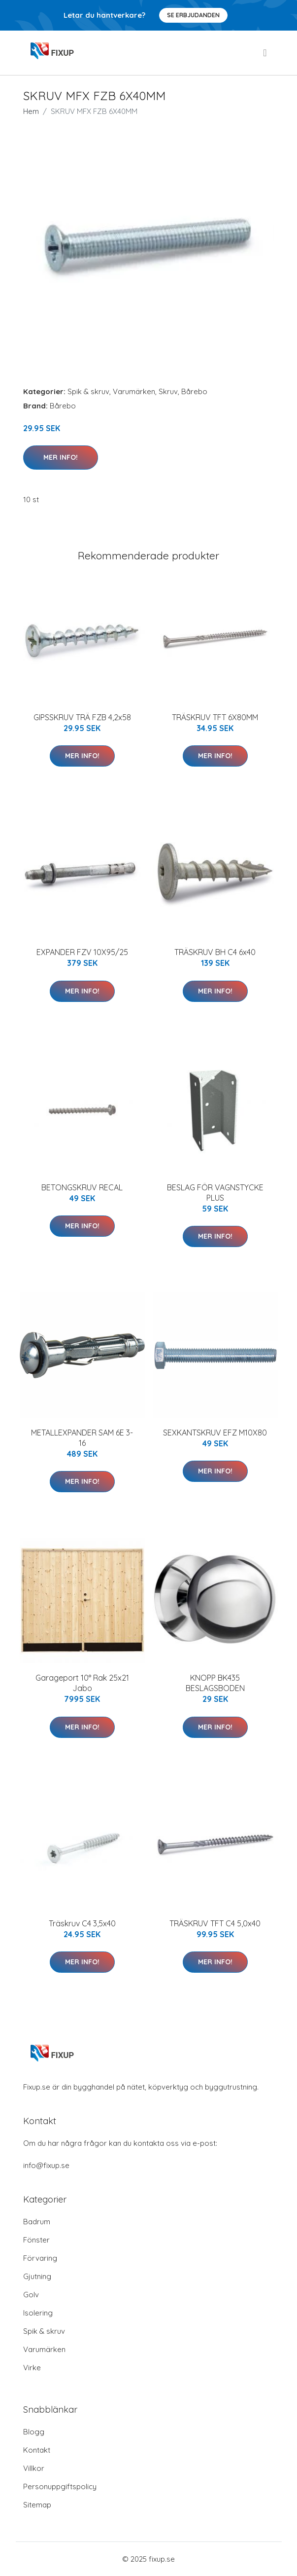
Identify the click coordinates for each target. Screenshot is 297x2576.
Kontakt (36, 2450)
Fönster (36, 2240)
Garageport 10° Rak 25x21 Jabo (82, 1683)
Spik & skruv (88, 391)
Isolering (38, 2313)
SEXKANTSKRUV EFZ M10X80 (215, 1432)
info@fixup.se (46, 2165)
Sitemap (37, 2504)
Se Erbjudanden (193, 15)
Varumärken (134, 391)
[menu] (265, 53)
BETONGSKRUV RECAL (82, 1187)
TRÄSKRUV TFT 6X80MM (215, 717)
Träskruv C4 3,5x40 (82, 1923)
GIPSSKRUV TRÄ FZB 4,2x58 (82, 717)
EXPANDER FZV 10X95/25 (82, 952)
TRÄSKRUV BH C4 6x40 (215, 952)
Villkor (33, 2468)
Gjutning (37, 2276)
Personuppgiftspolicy (60, 2486)
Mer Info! (60, 457)
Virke (32, 2367)
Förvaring (40, 2258)
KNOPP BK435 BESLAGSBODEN (215, 1683)
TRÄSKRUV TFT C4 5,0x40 (215, 1923)
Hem (31, 111)
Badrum (36, 2221)
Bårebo (194, 391)
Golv (31, 2294)
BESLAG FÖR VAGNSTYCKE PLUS (215, 1192)
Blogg (33, 2431)
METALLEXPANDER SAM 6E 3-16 (82, 1438)
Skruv (168, 391)
